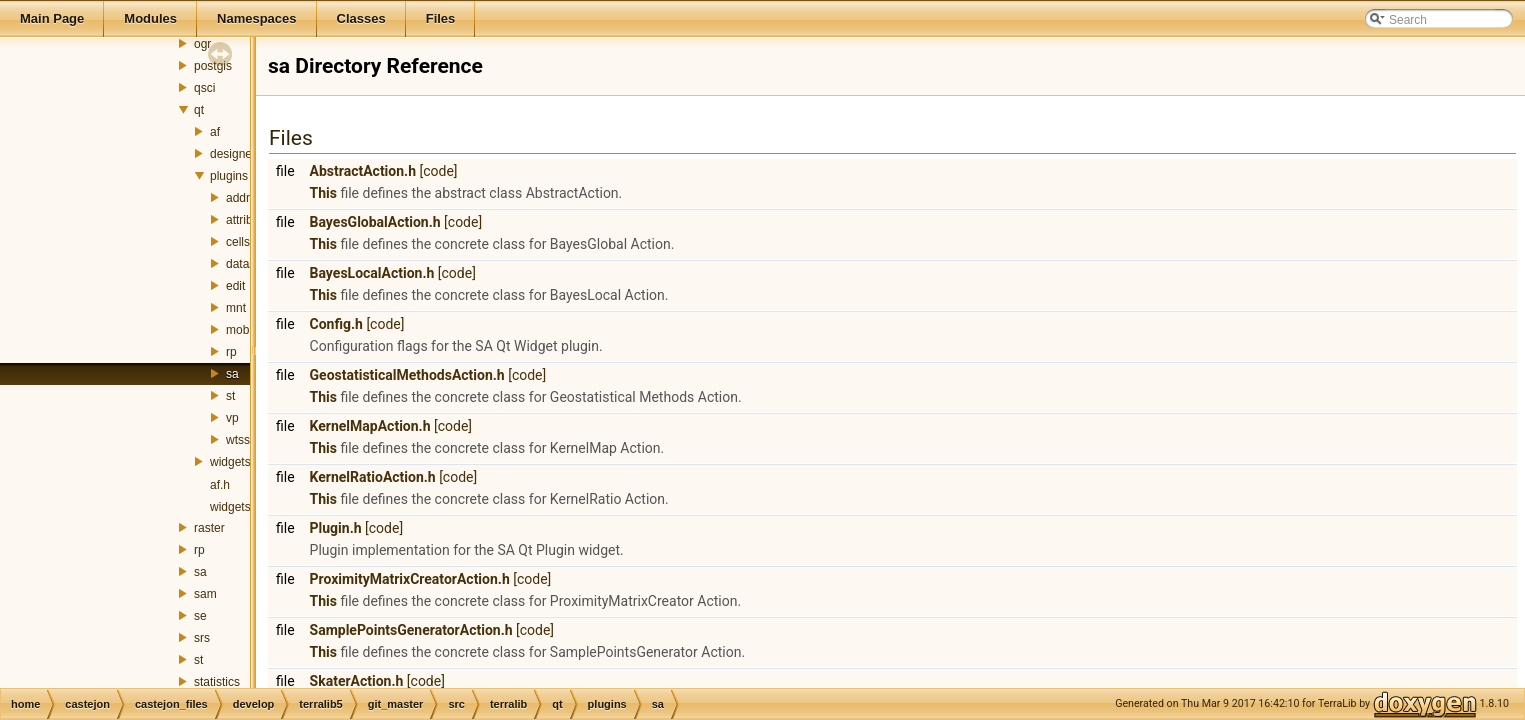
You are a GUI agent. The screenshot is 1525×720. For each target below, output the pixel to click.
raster (209, 528)
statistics (217, 682)
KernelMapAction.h (370, 426)
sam (205, 594)
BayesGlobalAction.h (375, 222)
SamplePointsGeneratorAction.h (411, 630)
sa (232, 374)
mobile (243, 330)
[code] (438, 171)
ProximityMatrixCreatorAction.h (410, 579)
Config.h (336, 324)
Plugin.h (336, 528)
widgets (230, 462)
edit (235, 286)
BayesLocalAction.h (372, 273)
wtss (238, 440)
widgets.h (235, 507)
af (215, 132)
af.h (220, 485)
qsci (204, 88)
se (200, 616)
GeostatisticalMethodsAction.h (407, 375)
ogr (202, 44)
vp (232, 418)
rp (231, 352)
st (230, 396)
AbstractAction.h (363, 171)
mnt (236, 308)
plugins (229, 176)
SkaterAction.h (357, 681)
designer (233, 154)
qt (199, 110)
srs (202, 638)
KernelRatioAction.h (373, 477)
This (323, 193)
